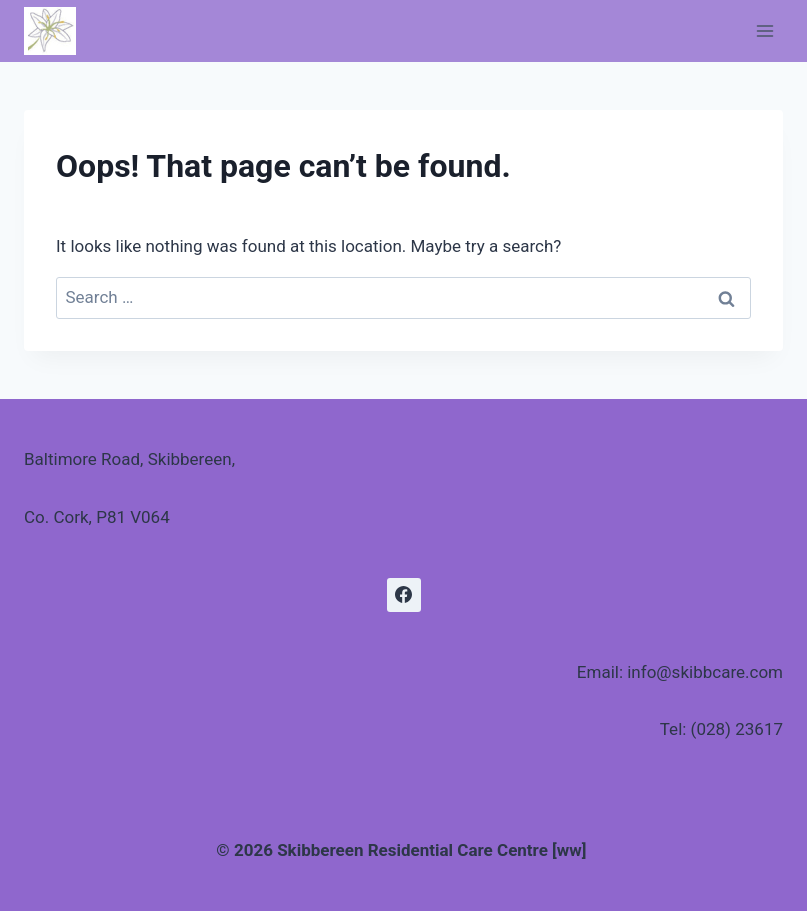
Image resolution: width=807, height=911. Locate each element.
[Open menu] (764, 30)
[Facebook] (404, 595)
